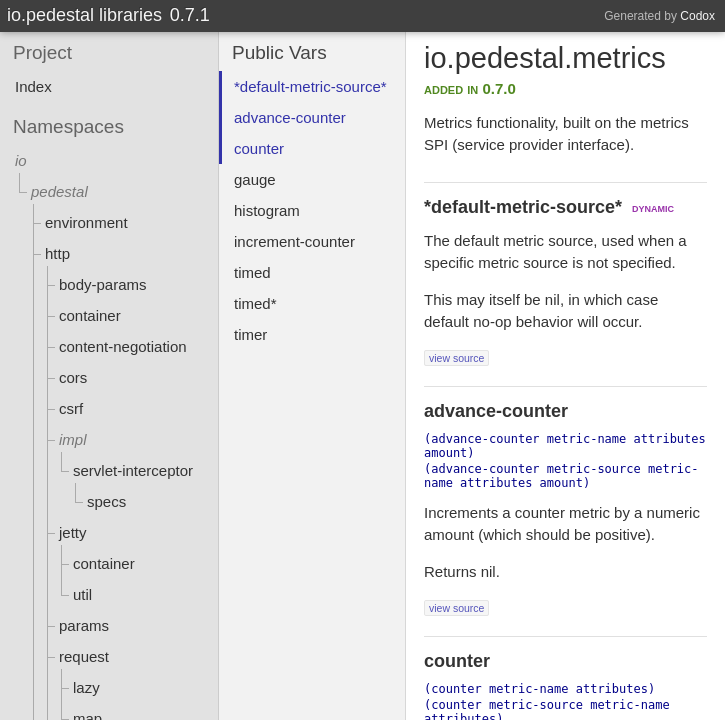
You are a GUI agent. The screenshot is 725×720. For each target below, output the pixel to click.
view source (456, 358)
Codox (697, 16)
